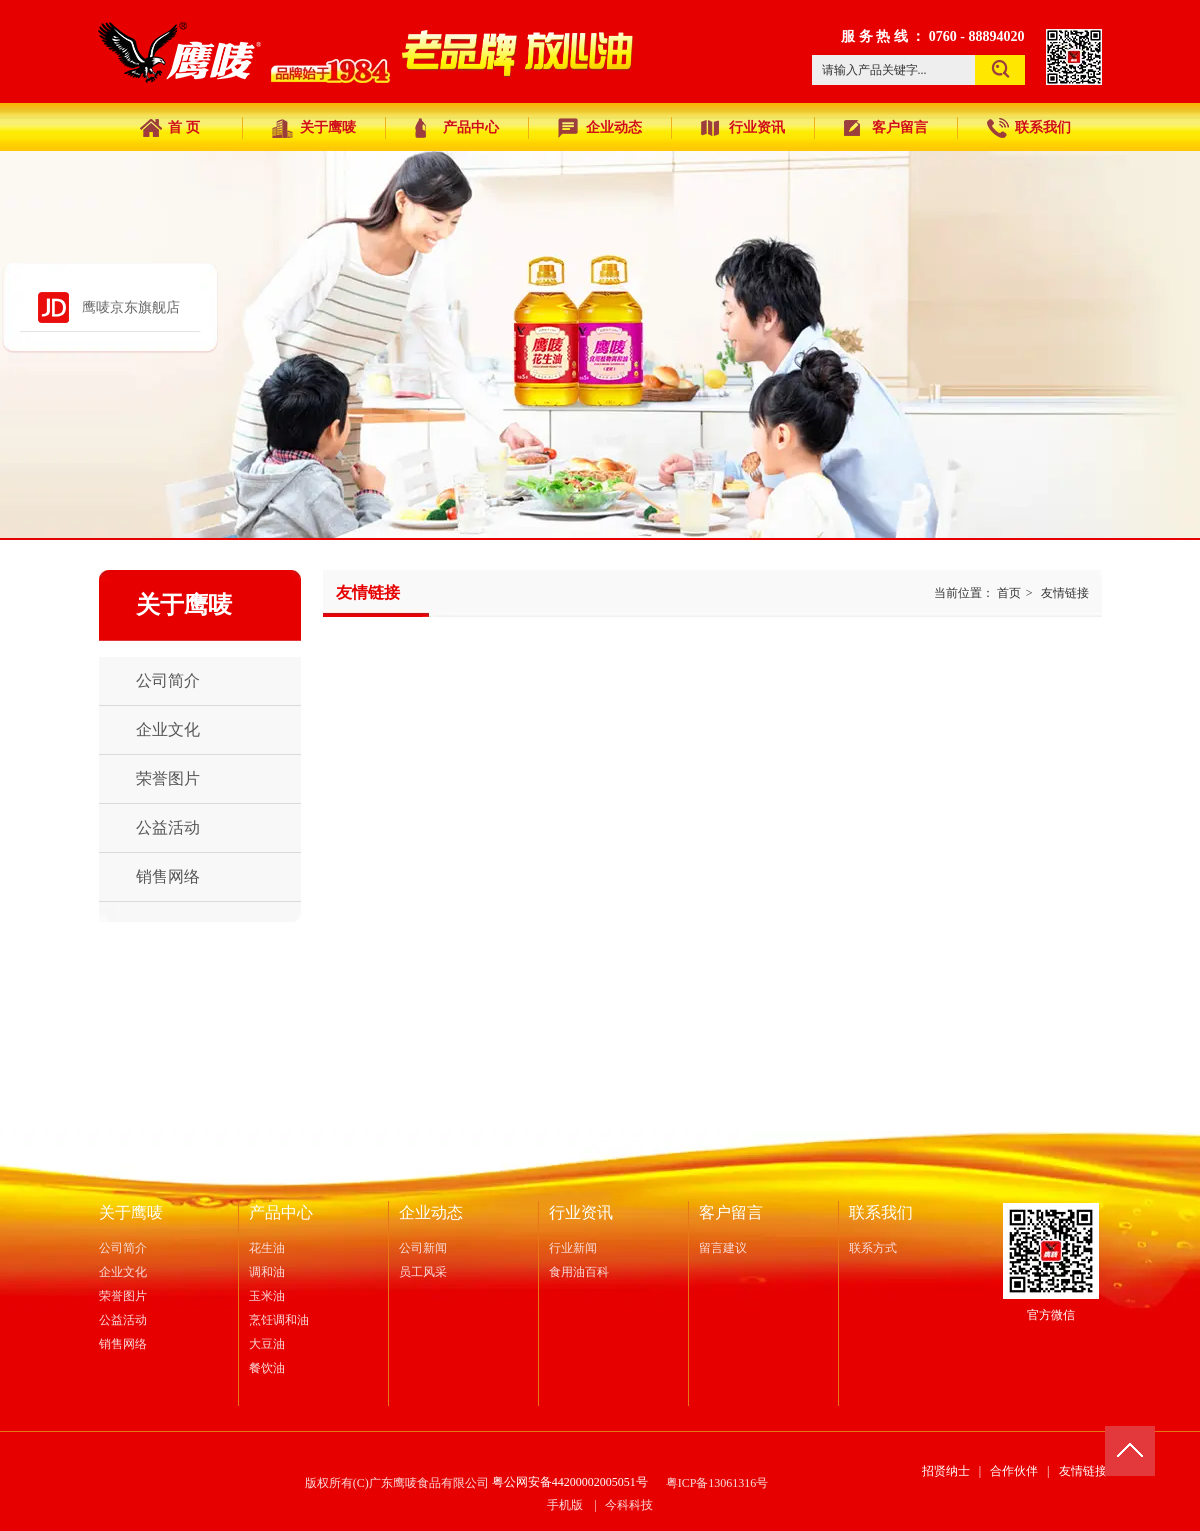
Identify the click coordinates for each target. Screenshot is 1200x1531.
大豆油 (267, 1344)
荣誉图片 (123, 1296)
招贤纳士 (946, 1471)
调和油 (267, 1272)
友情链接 (1065, 593)
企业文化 (123, 1272)
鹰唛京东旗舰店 (131, 307)
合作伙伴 (1014, 1471)
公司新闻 (423, 1248)
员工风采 (423, 1272)
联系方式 (873, 1248)
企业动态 (431, 1212)
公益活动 (123, 1320)
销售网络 (123, 1344)
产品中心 (281, 1212)
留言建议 (723, 1248)
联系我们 (881, 1212)
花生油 (267, 1248)
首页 (1009, 593)
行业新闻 (573, 1248)
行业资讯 (581, 1212)
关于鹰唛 (131, 1212)
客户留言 (731, 1212)
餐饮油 (267, 1368)
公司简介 (123, 1248)
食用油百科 (579, 1272)
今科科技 (629, 1505)
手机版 (565, 1505)
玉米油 (267, 1296)
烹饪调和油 (279, 1320)
